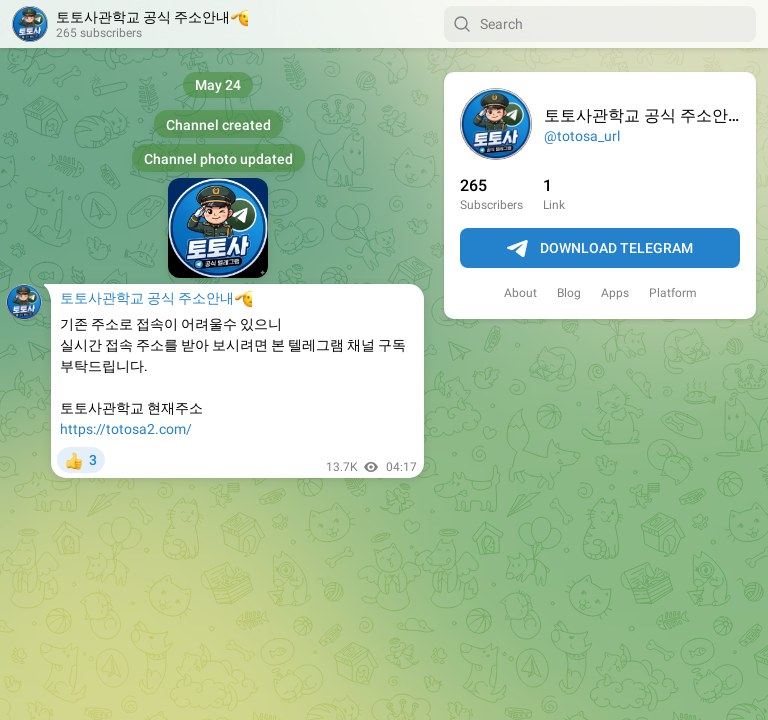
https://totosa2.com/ (126, 429)
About (520, 293)
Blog (569, 293)
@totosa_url (582, 136)
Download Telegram (600, 249)
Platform (673, 293)
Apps (615, 293)
